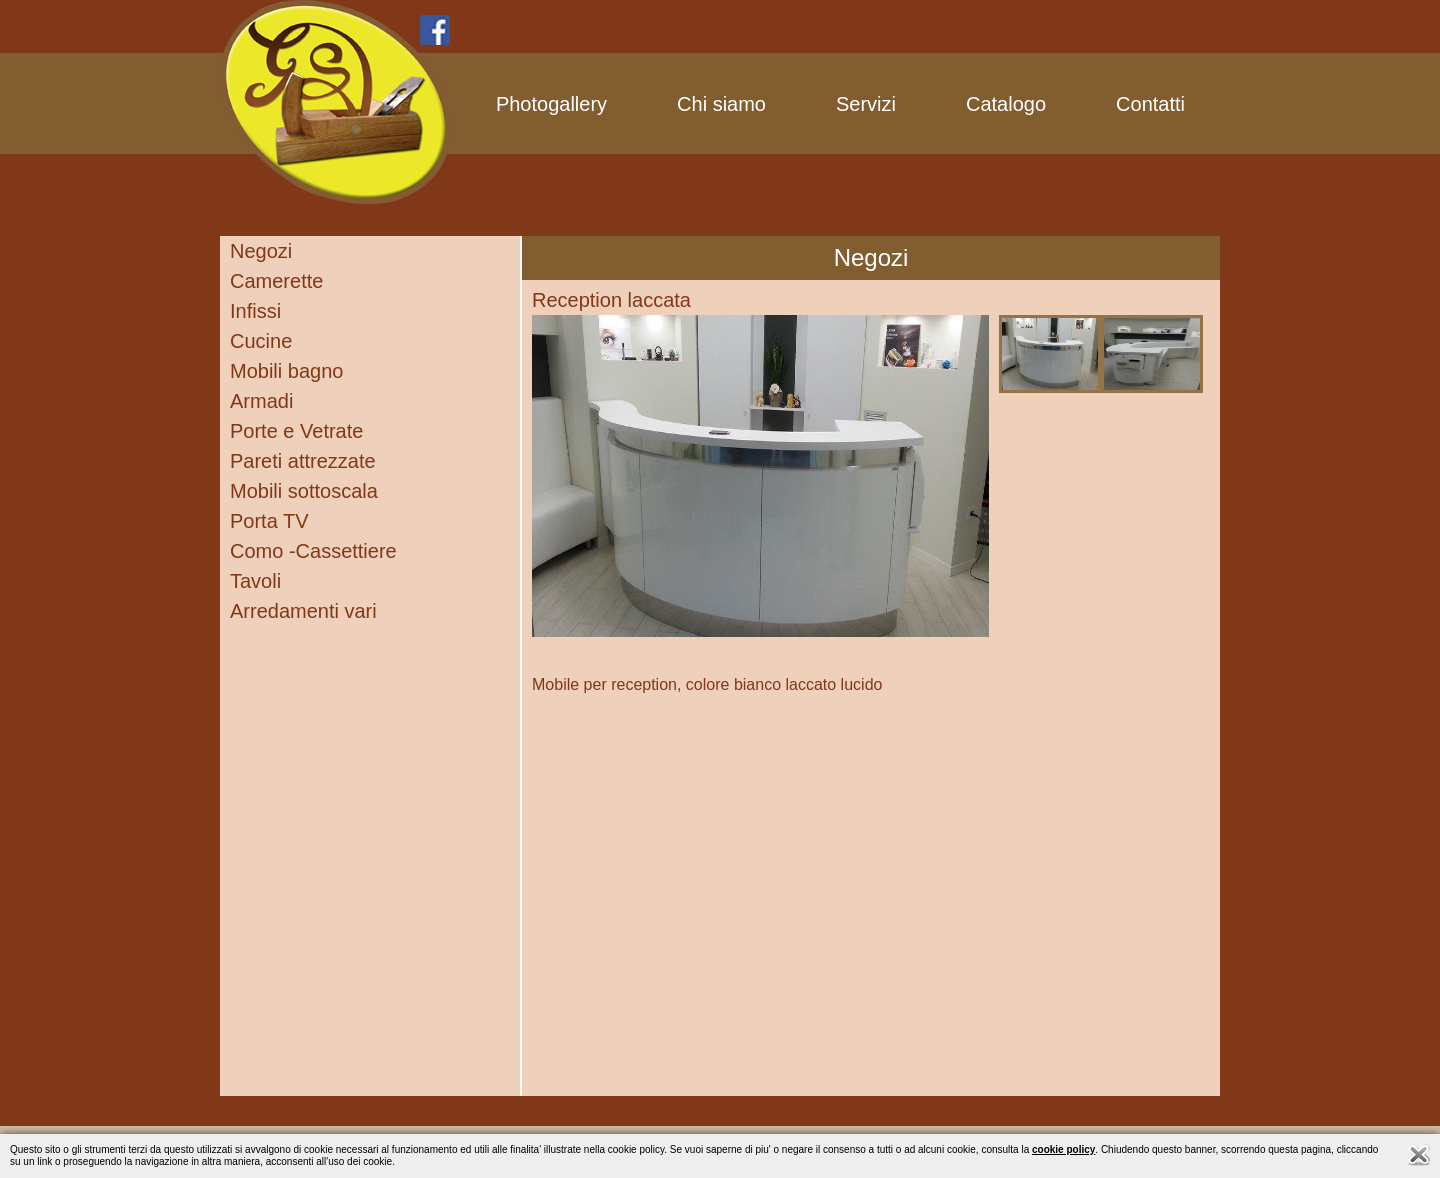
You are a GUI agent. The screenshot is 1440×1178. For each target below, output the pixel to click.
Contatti (1150, 104)
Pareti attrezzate (303, 461)
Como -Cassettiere (313, 551)
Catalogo (1006, 104)
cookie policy (1063, 1149)
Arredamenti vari (303, 611)
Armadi (261, 401)
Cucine (261, 341)
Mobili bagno (286, 371)
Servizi (866, 104)
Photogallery (551, 104)
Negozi (261, 251)
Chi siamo (721, 104)
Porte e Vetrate (296, 431)
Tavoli (255, 581)
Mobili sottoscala (304, 491)
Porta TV (269, 521)
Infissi (255, 311)
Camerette (276, 281)
